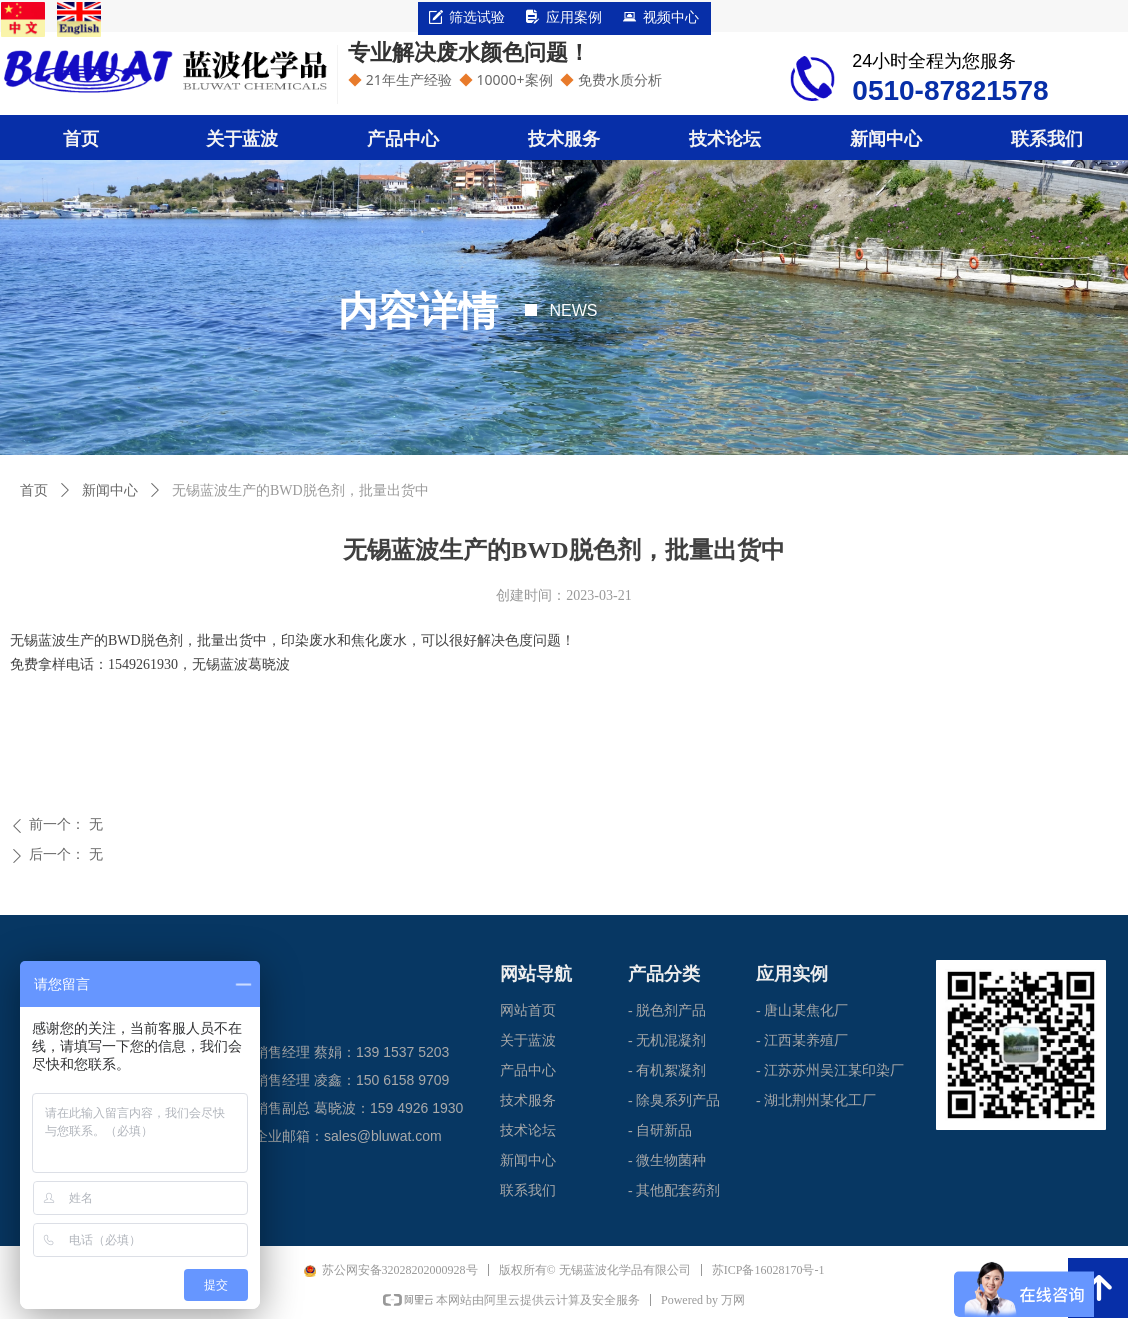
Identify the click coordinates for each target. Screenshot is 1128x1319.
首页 (34, 490)
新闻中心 (110, 490)
